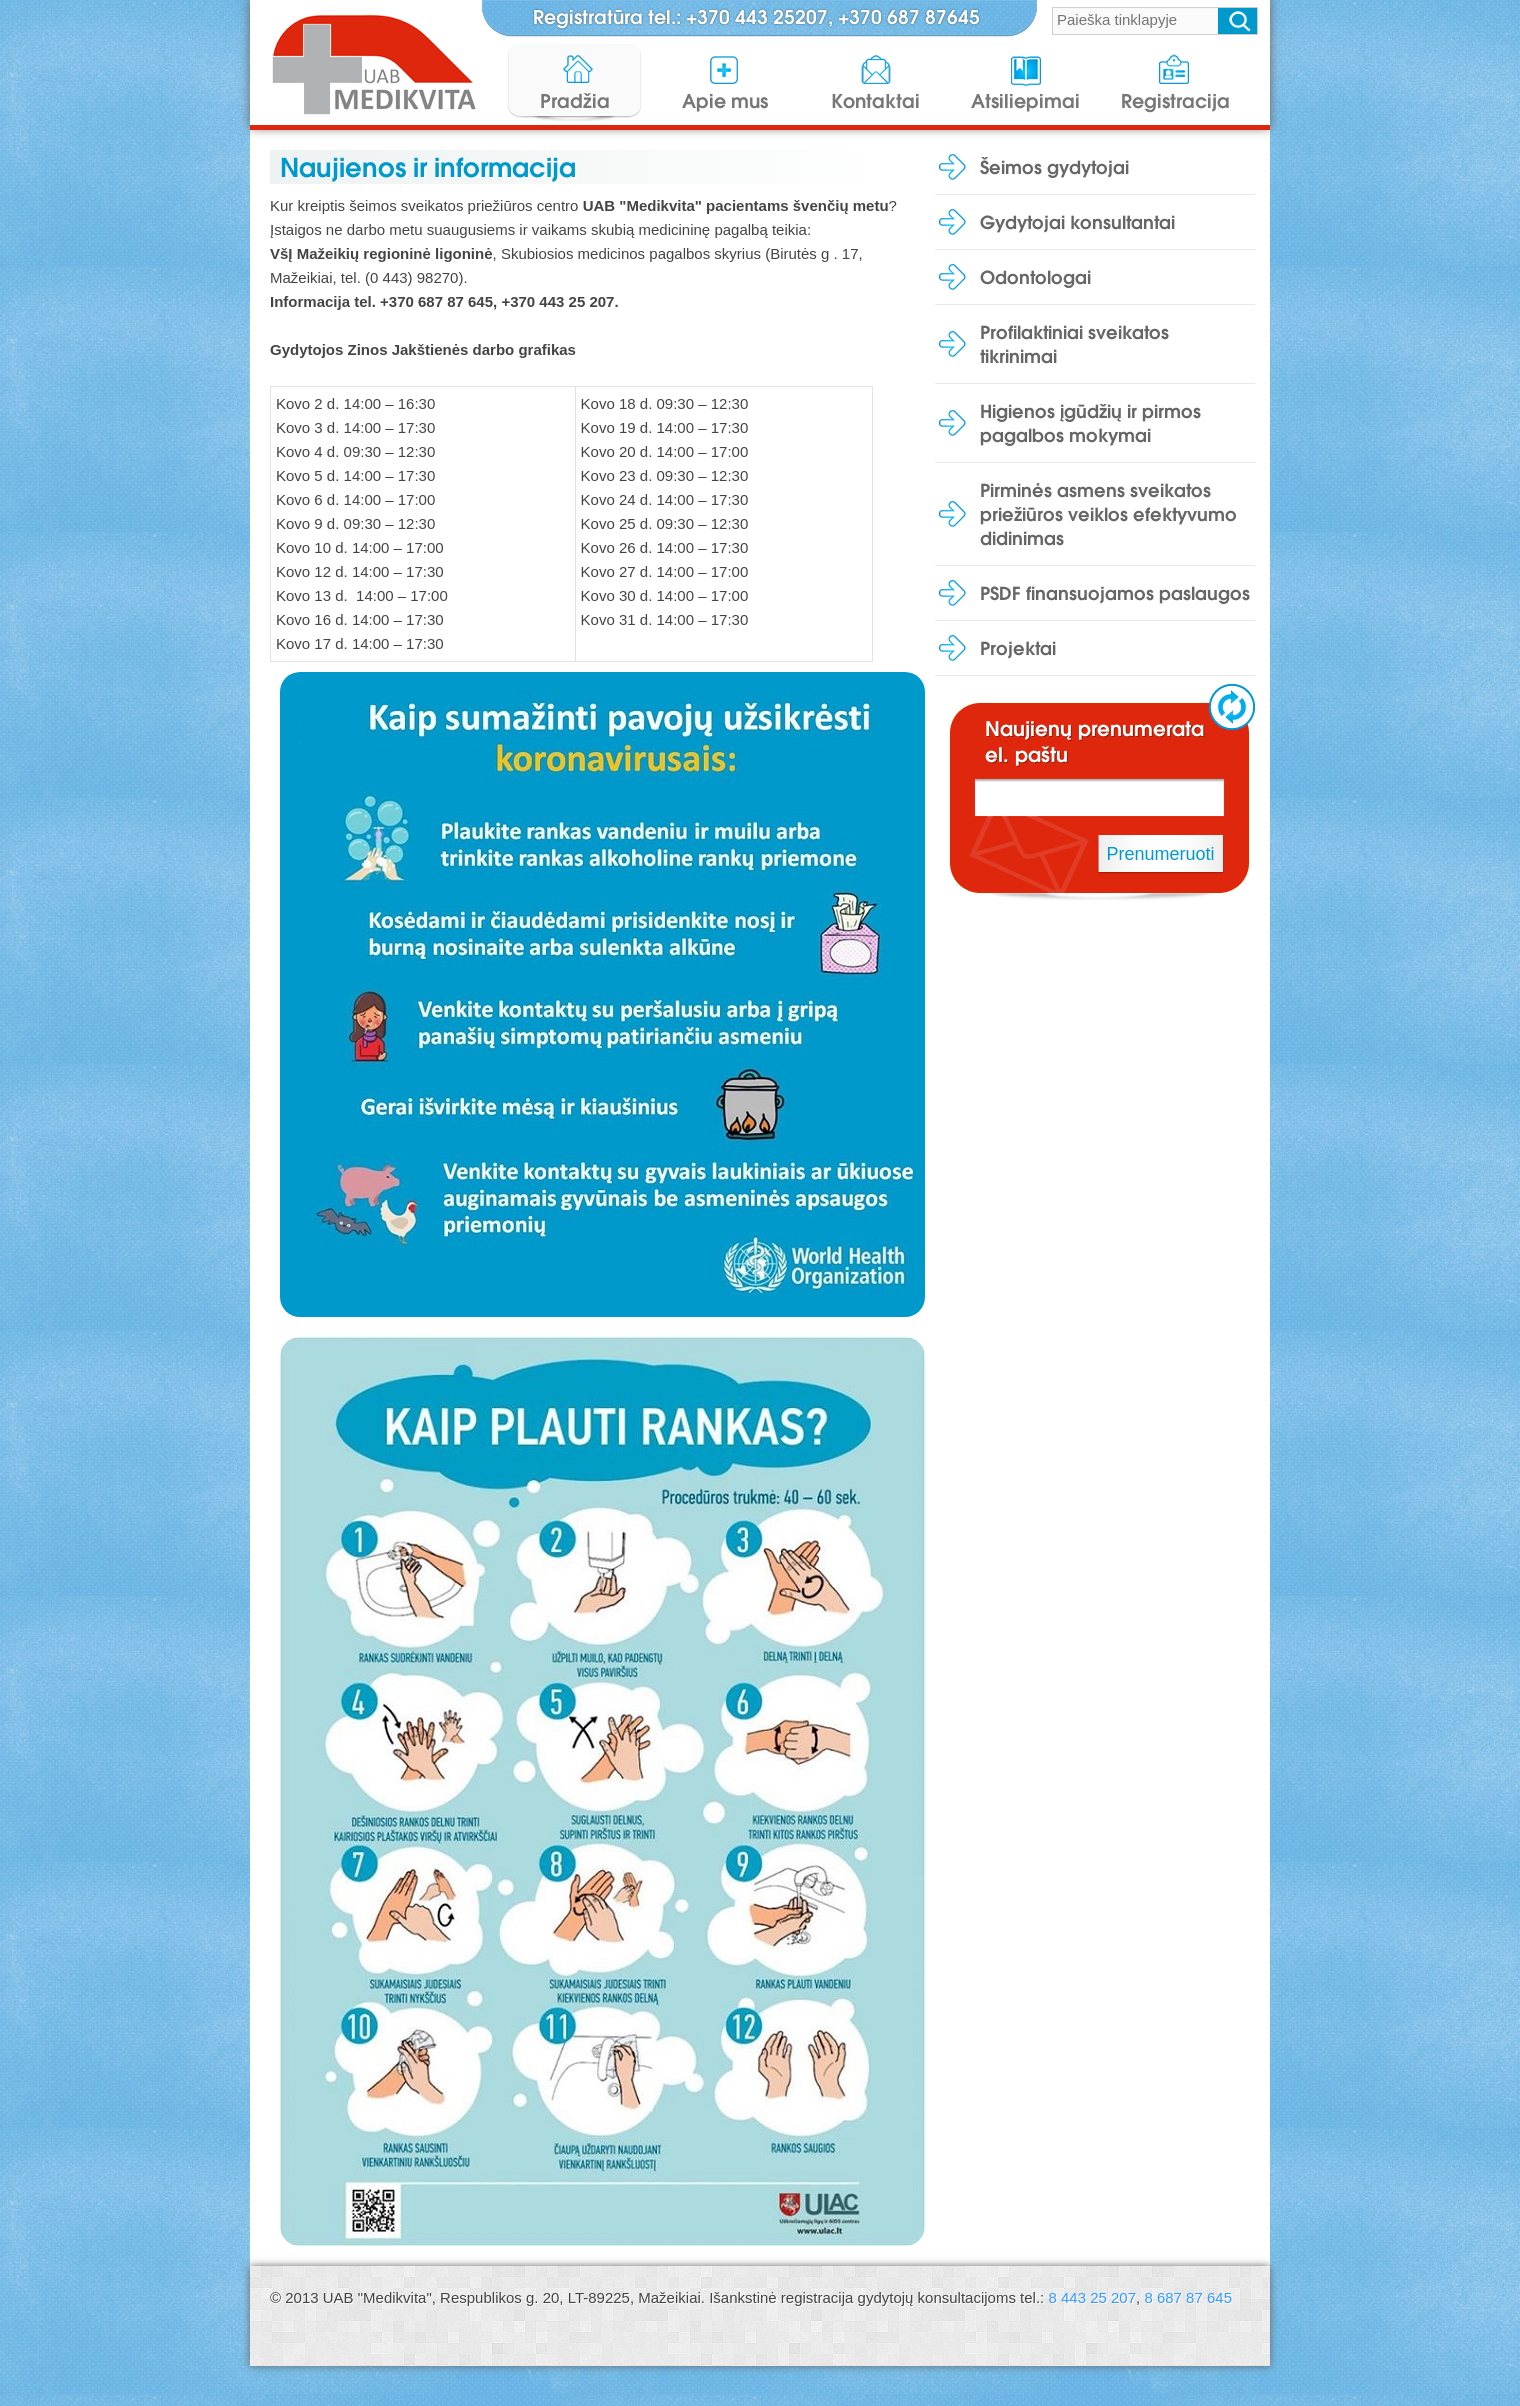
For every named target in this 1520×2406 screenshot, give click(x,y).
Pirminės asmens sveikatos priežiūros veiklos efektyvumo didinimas (1108, 514)
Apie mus (725, 101)
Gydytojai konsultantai (1077, 222)
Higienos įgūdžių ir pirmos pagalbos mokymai (1090, 423)
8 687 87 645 (1188, 2297)
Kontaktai (875, 101)
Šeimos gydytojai (1054, 167)
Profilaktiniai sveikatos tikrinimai (1074, 344)
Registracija (1175, 101)
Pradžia (575, 101)
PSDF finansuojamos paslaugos (1115, 593)
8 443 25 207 (1092, 2297)
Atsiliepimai (1025, 101)
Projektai (1018, 648)
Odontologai (1035, 277)
